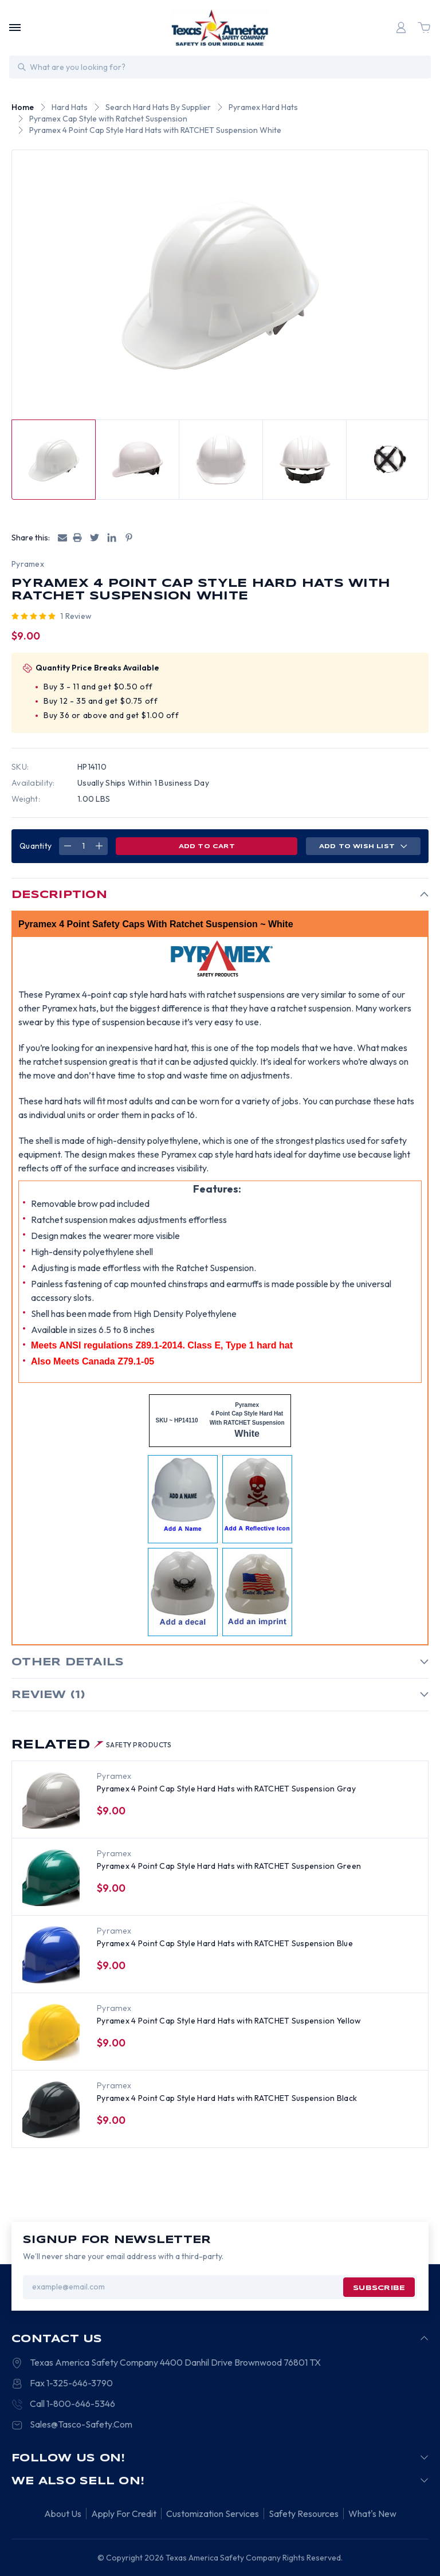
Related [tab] (91, 1745)
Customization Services (212, 2513)
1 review (76, 616)
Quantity (35, 846)
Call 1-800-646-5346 (72, 2403)
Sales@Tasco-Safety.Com (81, 2424)
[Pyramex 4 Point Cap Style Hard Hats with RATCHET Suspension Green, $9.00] (51, 1877)
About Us (62, 2513)
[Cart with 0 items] (424, 27)
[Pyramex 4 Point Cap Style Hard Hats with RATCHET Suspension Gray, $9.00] (51, 1800)
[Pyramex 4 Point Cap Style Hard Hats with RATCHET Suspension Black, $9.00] (51, 2109)
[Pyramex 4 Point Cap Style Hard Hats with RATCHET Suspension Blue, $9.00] (51, 1954)
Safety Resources (304, 2513)
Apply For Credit (123, 2513)
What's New (372, 2513)
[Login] (401, 27)
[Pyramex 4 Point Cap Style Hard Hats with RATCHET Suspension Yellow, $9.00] (51, 2032)
